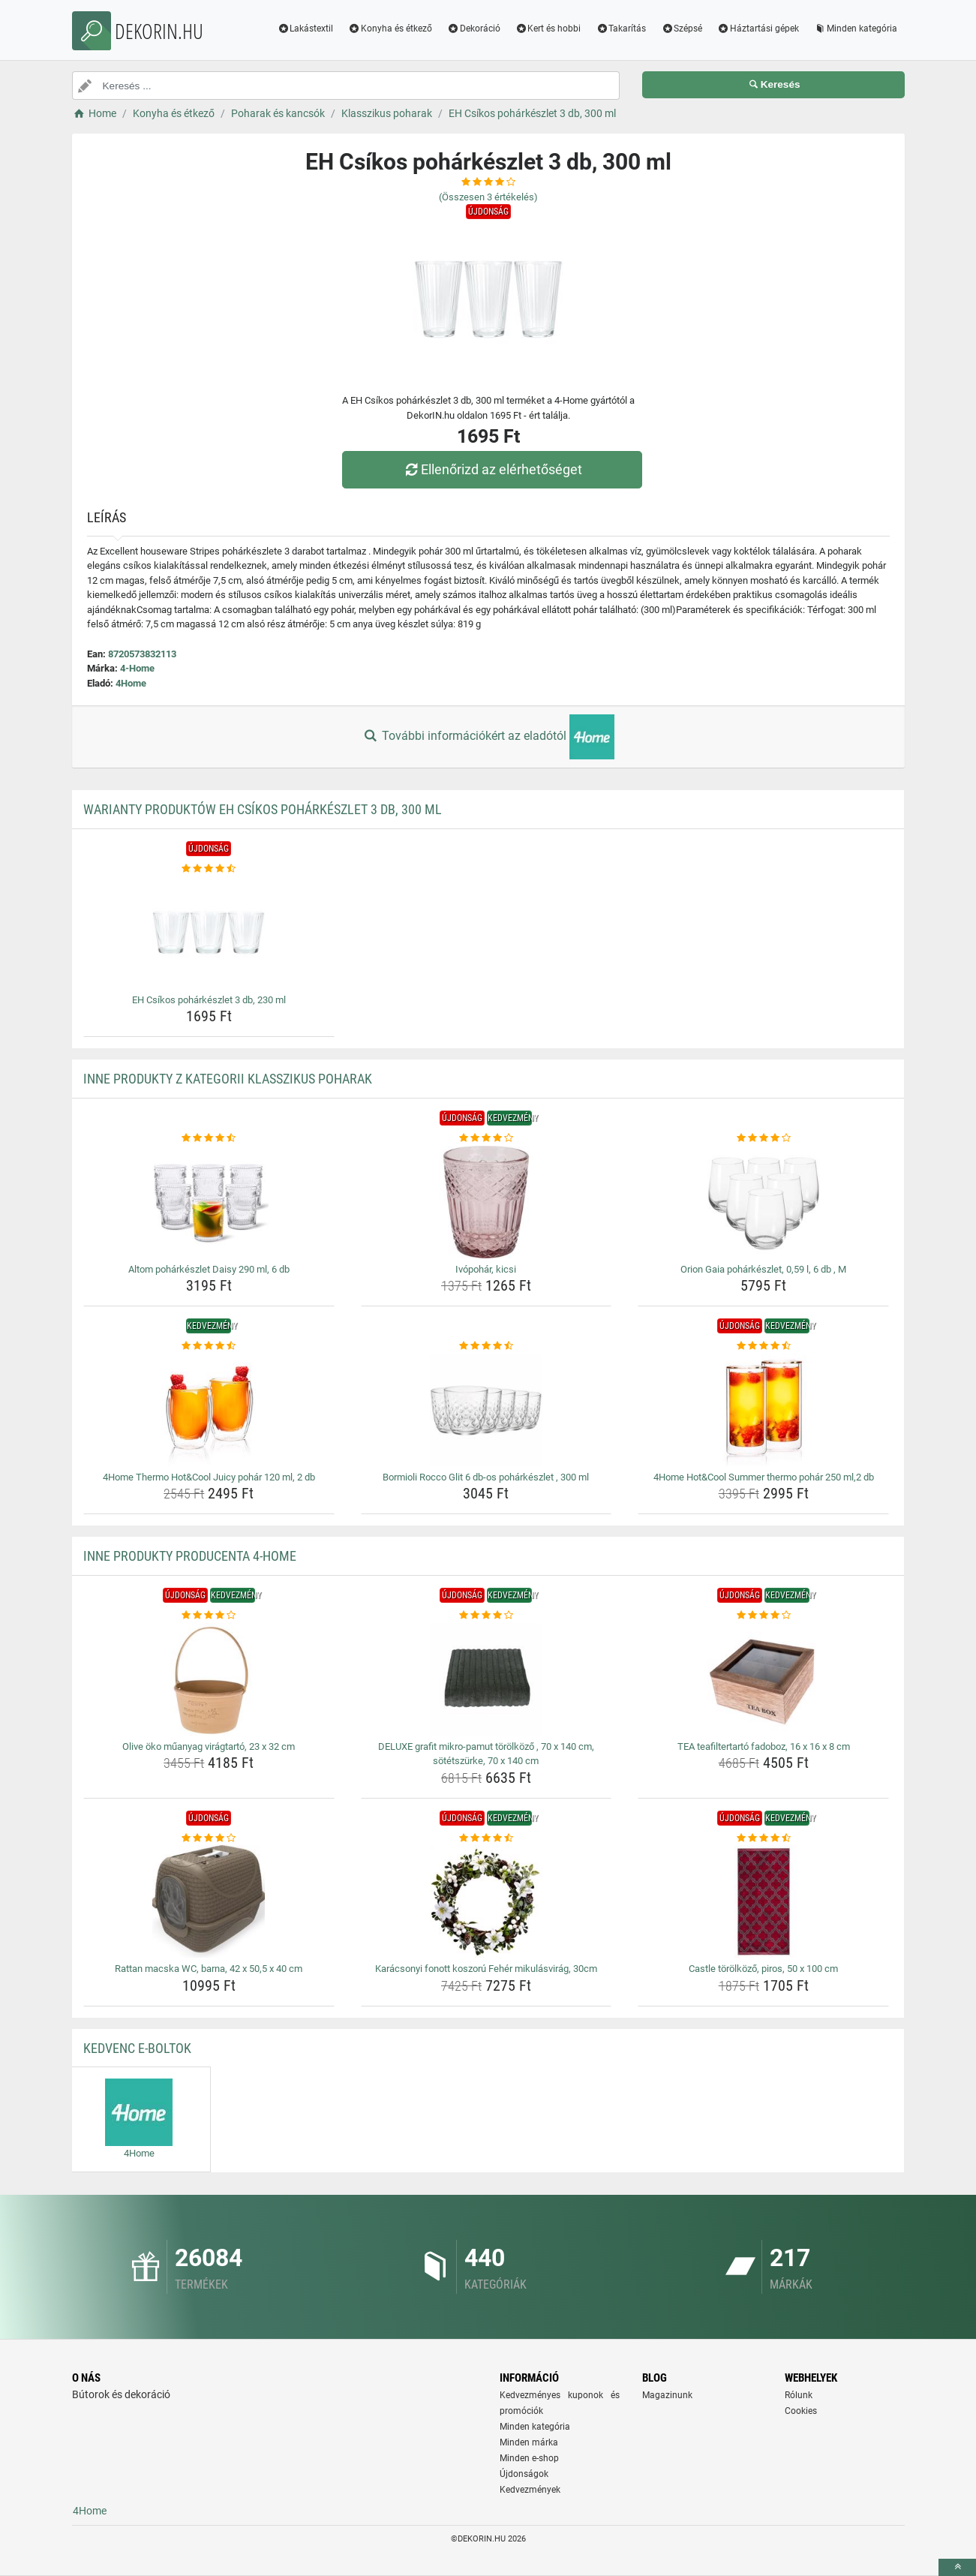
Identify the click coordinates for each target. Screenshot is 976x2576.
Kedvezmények (530, 2489)
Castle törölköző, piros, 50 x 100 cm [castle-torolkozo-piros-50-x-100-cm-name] (763, 1968)
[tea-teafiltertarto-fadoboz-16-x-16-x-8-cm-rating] (763, 1615)
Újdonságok (524, 2474)
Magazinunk (667, 2395)
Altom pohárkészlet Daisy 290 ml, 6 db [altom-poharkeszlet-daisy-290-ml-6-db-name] (209, 1269)
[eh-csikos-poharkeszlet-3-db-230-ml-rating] (209, 868)
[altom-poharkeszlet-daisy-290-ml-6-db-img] (209, 1202)
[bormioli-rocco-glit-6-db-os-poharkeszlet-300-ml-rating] (486, 1346)
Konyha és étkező (390, 28)
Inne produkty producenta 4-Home (189, 1556)
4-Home (137, 668)
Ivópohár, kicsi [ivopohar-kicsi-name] (485, 1269)
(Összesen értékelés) (488, 197)
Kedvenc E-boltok (137, 2048)
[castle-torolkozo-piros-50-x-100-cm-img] (763, 1901)
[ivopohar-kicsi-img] (486, 1202)
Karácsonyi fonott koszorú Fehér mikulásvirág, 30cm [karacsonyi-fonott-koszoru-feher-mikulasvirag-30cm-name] (486, 1968)
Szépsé (681, 28)
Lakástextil (305, 28)
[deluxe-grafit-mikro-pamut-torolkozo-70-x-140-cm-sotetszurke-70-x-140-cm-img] (486, 1679)
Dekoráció (473, 28)
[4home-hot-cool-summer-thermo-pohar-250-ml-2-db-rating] (763, 1346)
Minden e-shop (529, 2458)
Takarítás (621, 28)
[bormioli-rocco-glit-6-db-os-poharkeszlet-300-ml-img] (486, 1410)
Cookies (801, 2411)
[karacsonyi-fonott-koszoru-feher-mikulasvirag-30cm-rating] (486, 1838)
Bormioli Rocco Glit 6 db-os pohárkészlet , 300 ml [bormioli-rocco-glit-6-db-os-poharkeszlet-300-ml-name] (486, 1477)
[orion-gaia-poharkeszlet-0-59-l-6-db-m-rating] (763, 1138)
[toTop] (957, 2567)
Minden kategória (855, 28)
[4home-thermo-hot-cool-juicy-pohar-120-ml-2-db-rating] (209, 1346)
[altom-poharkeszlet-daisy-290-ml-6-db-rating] (209, 1138)
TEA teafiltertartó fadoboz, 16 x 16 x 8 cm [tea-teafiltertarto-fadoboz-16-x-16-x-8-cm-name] (763, 1746)
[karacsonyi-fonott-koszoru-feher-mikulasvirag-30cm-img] (486, 1901)
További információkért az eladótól (488, 736)
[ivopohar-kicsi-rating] (486, 1138)
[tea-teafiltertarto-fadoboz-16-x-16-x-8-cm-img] (763, 1679)
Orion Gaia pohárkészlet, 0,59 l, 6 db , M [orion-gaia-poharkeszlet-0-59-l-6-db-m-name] (763, 1269)
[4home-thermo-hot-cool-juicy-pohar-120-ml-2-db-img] (209, 1410)
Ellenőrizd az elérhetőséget (491, 469)
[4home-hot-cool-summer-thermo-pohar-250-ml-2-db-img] (763, 1410)
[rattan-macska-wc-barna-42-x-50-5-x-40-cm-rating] (209, 1838)
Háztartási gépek (758, 28)
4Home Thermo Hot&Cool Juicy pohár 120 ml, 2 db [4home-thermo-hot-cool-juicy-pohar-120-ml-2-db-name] (209, 1477)
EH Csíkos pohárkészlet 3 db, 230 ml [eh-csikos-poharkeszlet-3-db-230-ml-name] (209, 999)
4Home (131, 683)
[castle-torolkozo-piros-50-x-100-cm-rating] (763, 1838)
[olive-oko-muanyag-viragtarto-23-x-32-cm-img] (209, 1679)
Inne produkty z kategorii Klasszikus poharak (227, 1079)
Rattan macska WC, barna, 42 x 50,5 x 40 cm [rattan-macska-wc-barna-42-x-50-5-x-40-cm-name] (208, 1968)
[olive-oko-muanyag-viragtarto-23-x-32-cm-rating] (209, 1615)
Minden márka (529, 2442)
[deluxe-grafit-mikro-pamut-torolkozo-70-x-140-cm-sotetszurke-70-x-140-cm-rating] (486, 1615)
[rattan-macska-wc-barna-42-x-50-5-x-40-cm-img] (209, 1901)
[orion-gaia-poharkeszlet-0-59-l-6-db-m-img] (763, 1202)
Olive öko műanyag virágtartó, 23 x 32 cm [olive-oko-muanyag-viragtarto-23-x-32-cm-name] (208, 1746)
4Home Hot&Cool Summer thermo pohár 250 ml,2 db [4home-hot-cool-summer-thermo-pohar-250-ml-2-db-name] (763, 1477)
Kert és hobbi (548, 28)
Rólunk (798, 2395)
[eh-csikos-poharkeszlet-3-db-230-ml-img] (209, 932)
